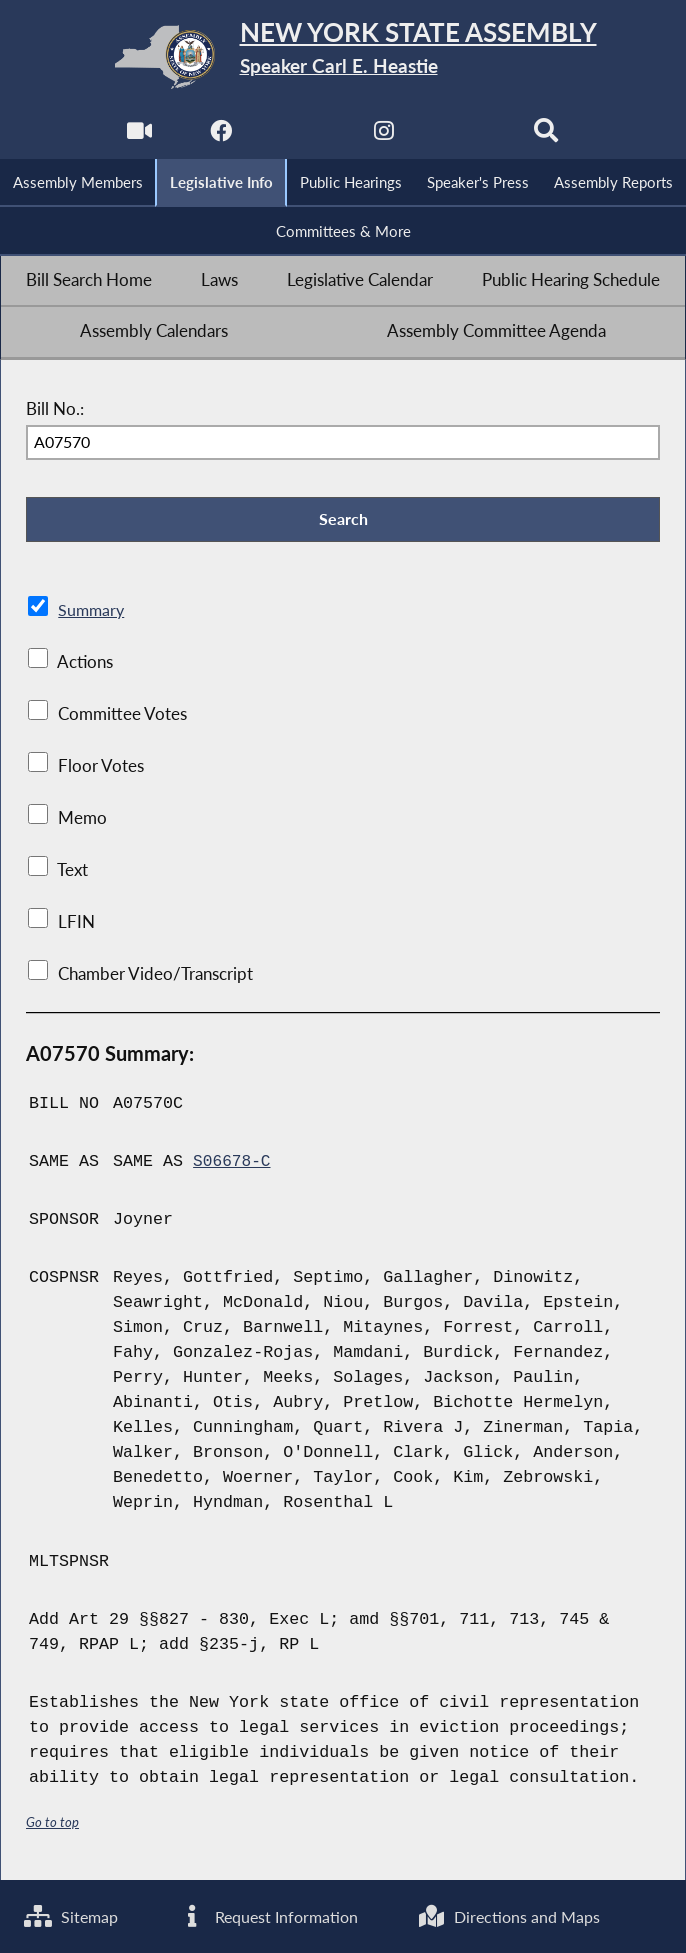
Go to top (53, 1828)
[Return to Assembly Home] (342, 57)
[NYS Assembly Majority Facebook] (219, 136)
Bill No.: (55, 412)
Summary (92, 616)
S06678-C (233, 1167)
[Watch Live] (136, 136)
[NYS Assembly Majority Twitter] (301, 136)
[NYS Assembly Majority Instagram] (384, 136)
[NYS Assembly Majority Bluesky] (466, 136)
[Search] (549, 136)
